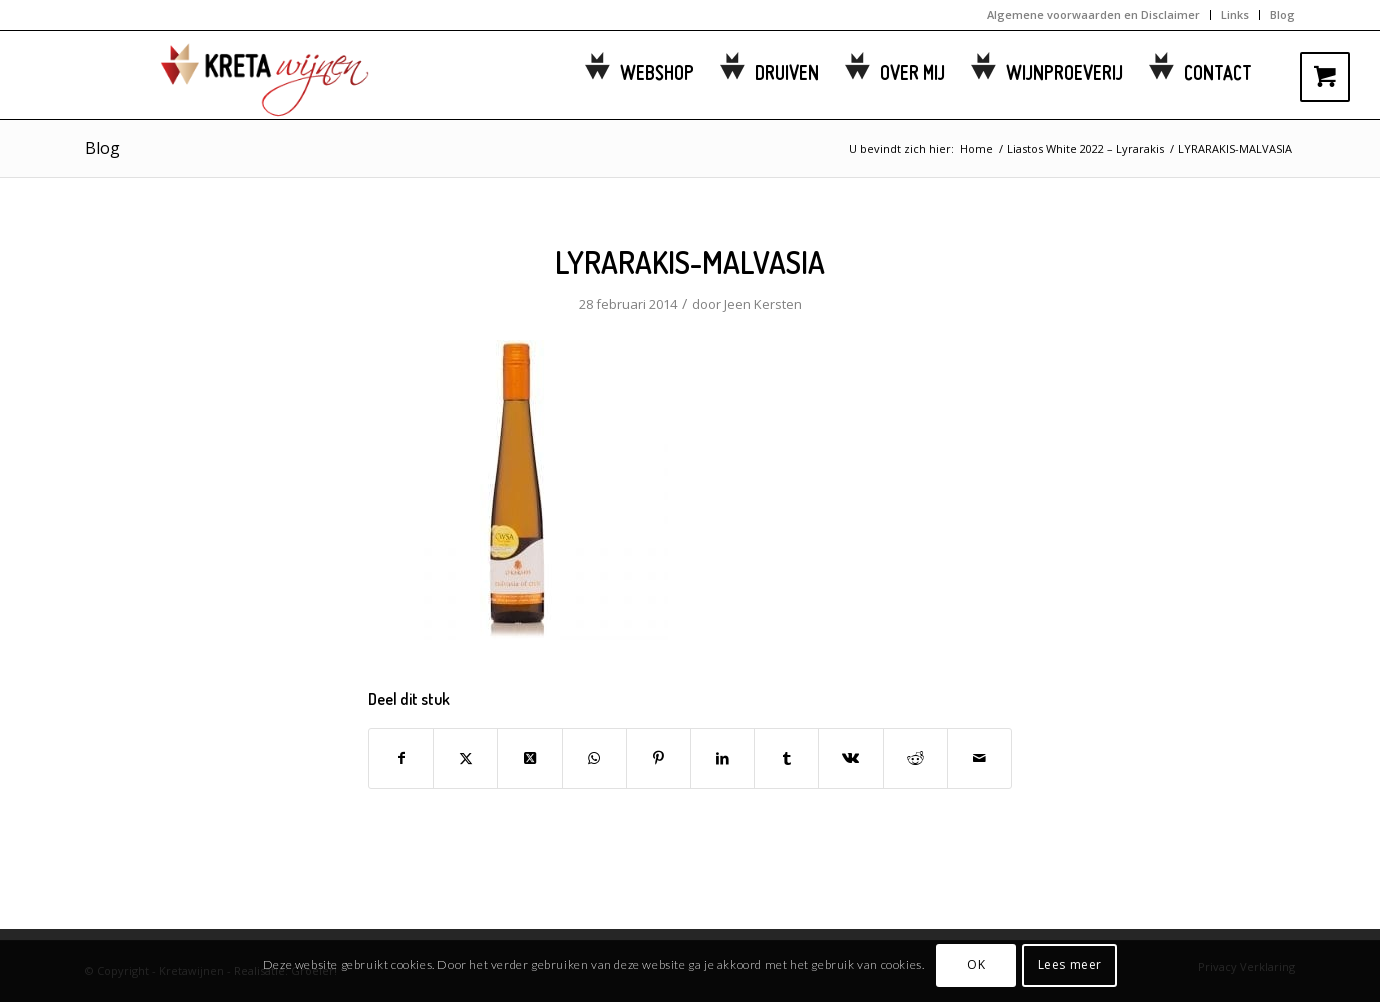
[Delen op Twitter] (465, 758)
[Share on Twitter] (529, 758)
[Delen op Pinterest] (658, 758)
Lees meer (1070, 964)
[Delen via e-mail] (979, 758)
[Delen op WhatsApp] (594, 758)
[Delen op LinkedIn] (722, 758)
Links (1235, 14)
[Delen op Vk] (850, 758)
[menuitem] (1094, 15)
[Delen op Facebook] (401, 758)
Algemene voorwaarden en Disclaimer (1093, 14)
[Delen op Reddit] (915, 758)
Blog (1282, 14)
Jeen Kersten (763, 304)
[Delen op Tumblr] (786, 758)
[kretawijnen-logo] (239, 75)
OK (976, 964)
